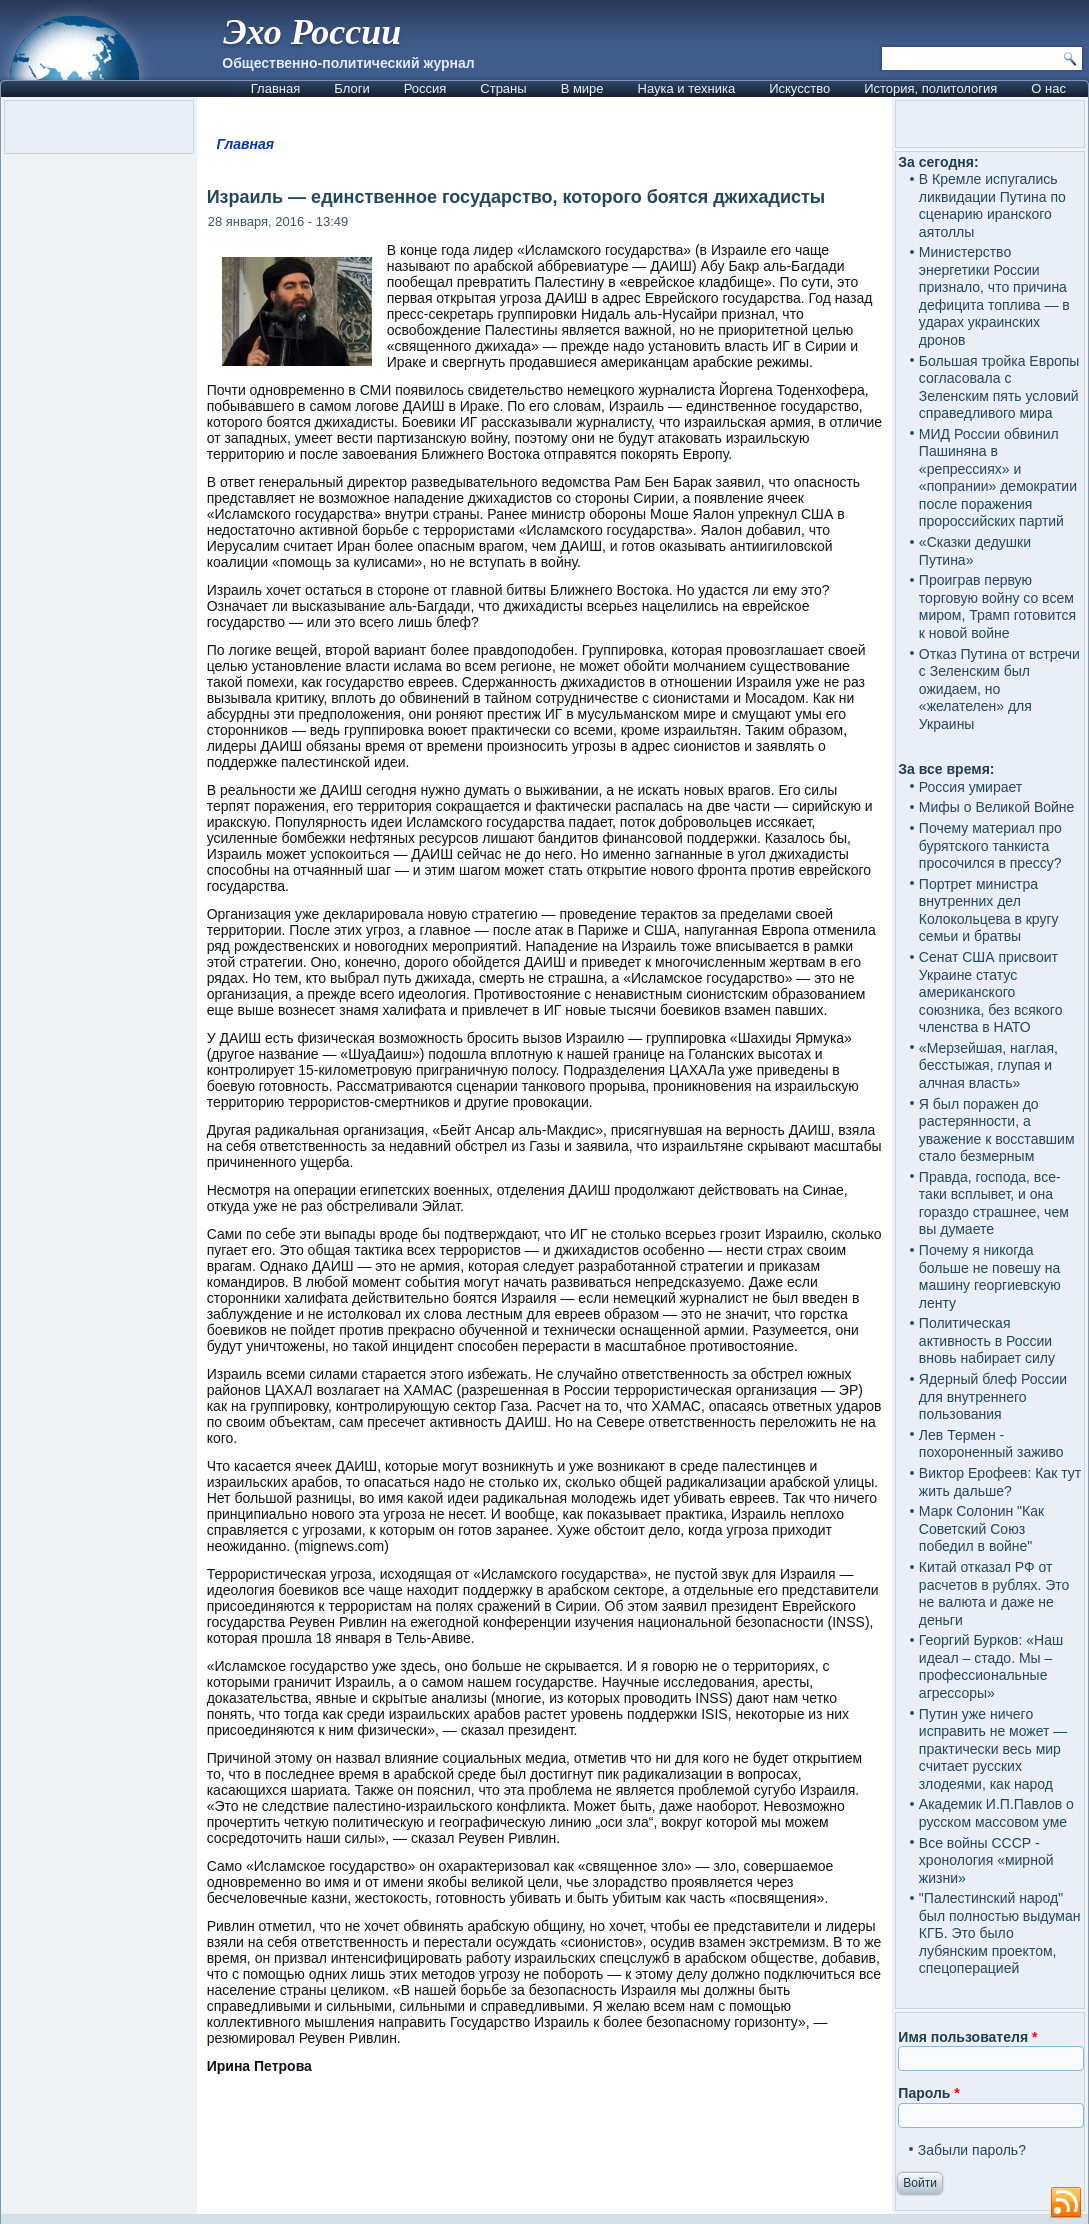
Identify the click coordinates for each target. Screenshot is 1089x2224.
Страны (503, 88)
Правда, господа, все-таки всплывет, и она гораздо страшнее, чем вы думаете (994, 1203)
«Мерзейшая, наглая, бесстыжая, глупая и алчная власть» (988, 1065)
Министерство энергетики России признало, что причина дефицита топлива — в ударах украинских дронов (994, 296)
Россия (425, 88)
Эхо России (312, 32)
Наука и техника (687, 88)
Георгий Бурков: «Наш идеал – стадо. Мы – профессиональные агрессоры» (991, 1666)
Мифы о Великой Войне (997, 807)
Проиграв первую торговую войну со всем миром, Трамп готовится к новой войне (997, 606)
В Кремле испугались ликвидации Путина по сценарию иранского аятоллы (992, 205)
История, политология (930, 88)
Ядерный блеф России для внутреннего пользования (993, 1396)
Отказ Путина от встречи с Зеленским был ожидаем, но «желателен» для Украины (999, 689)
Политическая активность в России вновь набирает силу (987, 1340)
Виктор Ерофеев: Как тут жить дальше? (1000, 1482)
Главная (275, 88)
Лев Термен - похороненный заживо (991, 1444)
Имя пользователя (967, 2037)
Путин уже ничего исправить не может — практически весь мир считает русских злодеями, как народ (993, 1749)
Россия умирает (970, 787)
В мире (582, 88)
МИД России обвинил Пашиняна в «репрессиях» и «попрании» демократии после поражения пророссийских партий (998, 478)
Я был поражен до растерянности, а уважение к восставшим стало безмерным (997, 1130)
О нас (1048, 88)
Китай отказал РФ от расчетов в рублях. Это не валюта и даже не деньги (994, 1593)
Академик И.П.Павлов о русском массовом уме (996, 1813)
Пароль (928, 2093)
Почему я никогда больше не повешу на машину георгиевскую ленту (990, 1276)
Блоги (351, 88)
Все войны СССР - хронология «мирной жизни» (986, 1860)
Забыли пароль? (972, 2150)
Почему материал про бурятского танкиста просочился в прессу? (990, 845)
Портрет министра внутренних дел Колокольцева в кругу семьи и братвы (989, 910)
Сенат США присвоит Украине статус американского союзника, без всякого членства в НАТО (991, 992)
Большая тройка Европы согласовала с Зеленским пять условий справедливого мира (999, 387)
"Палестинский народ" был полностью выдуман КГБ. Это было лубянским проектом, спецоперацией (1000, 1933)
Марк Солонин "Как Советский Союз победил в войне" (981, 1528)
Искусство (799, 88)
